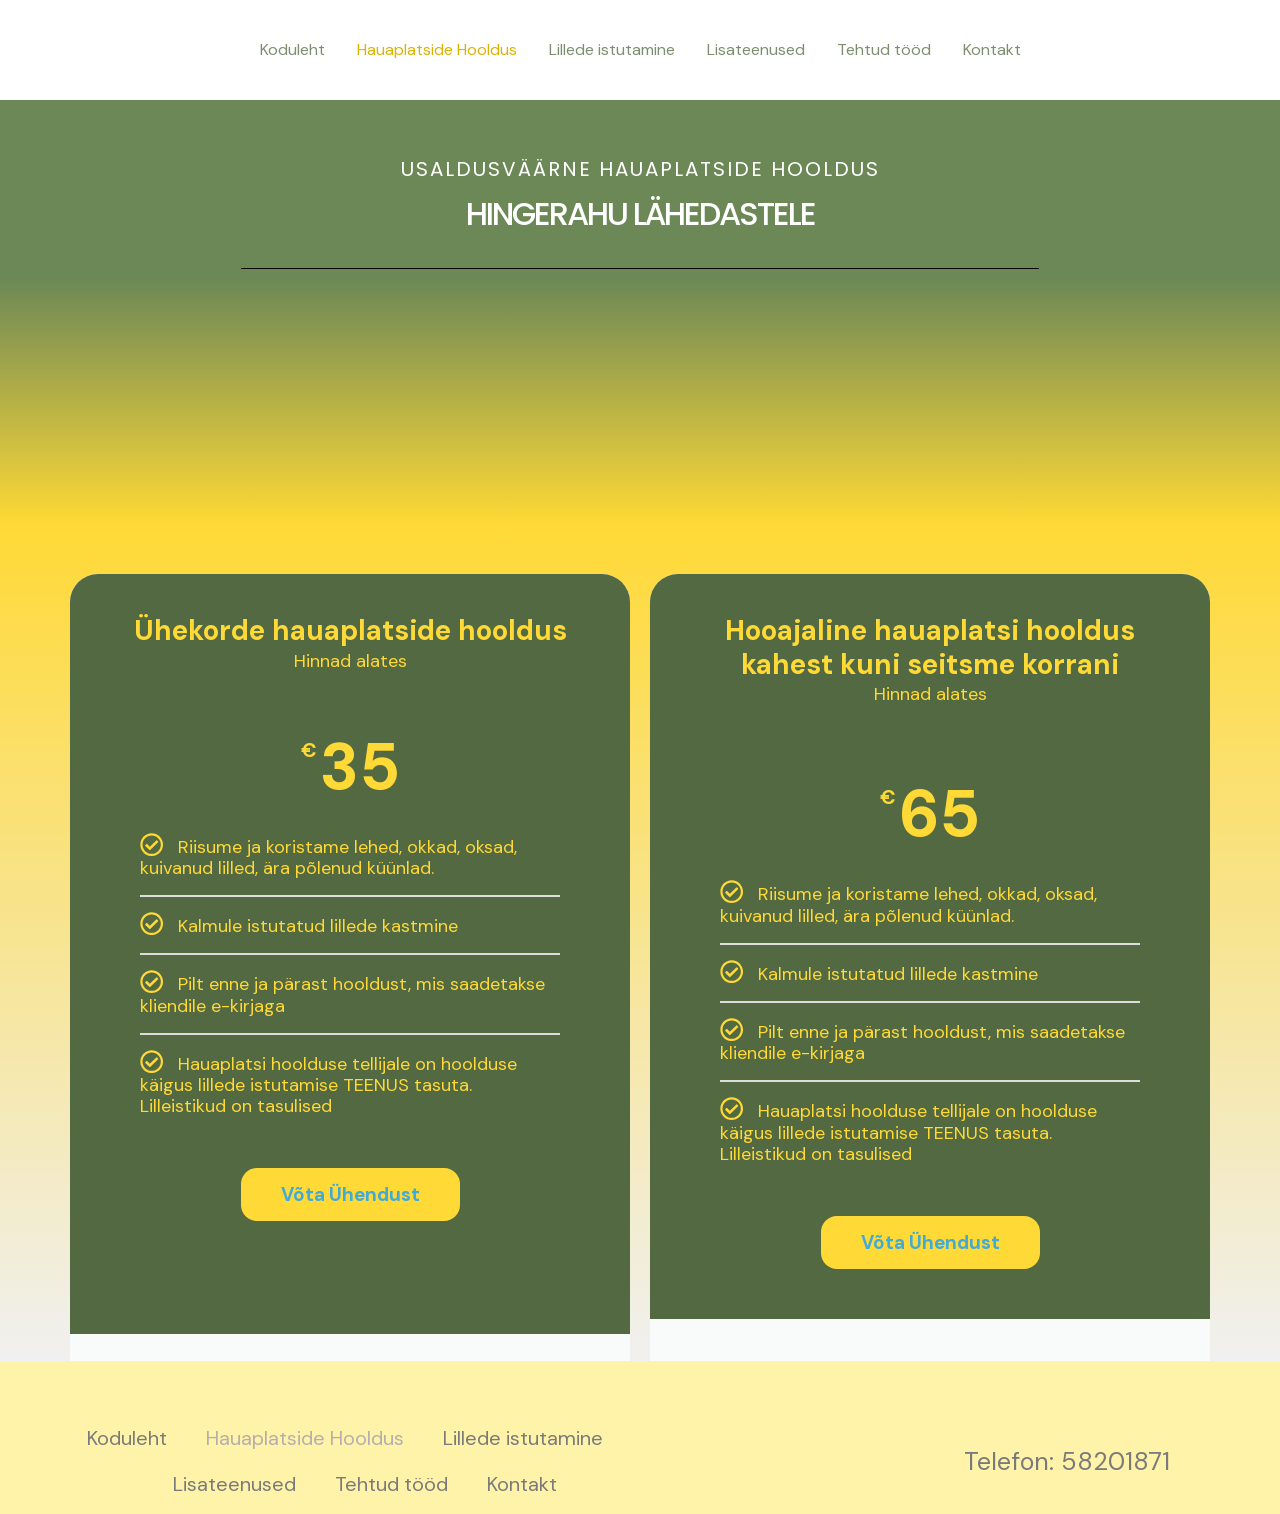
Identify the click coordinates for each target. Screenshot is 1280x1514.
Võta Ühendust (350, 1194)
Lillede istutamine (612, 49)
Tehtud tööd (884, 49)
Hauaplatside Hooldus (437, 49)
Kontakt (992, 49)
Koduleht (292, 49)
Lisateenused (756, 49)
